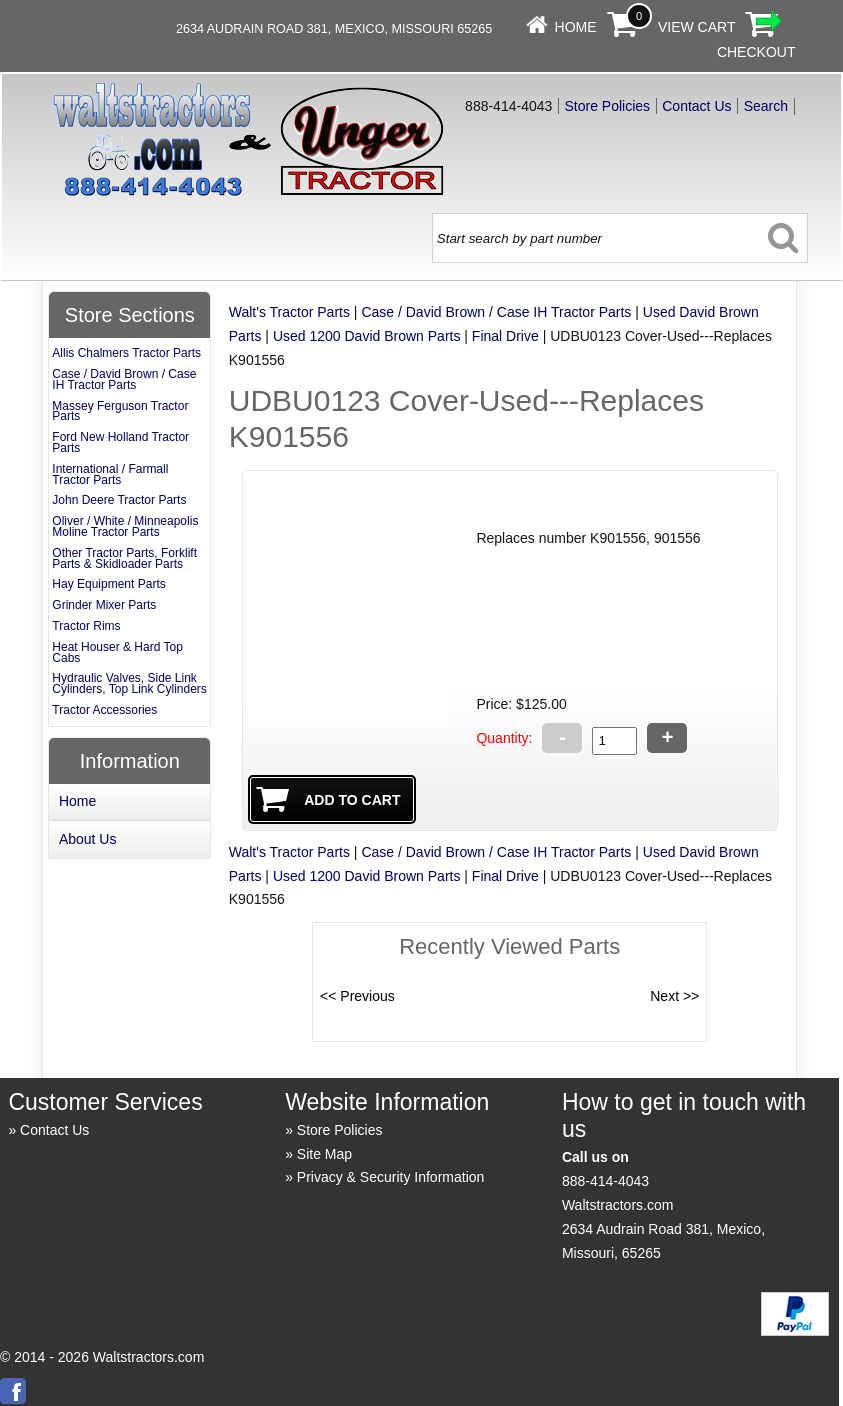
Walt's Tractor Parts (289, 312)
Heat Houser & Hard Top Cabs (117, 652)
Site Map (324, 1154)
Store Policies (607, 106)
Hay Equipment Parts (108, 584)
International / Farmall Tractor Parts (110, 474)
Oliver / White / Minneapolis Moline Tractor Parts (125, 526)
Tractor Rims (86, 626)
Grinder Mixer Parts (104, 605)
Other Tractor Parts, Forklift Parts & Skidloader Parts (124, 558)
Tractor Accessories (104, 710)
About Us (88, 839)
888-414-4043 (605, 1181)
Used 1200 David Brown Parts (367, 336)
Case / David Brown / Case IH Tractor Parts (496, 312)
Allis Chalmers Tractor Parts (126, 353)
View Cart (697, 27)
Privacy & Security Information (391, 1177)
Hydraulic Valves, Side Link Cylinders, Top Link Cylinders (129, 683)
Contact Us (696, 106)
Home (576, 27)
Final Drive (505, 336)
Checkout (756, 52)
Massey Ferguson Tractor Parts (120, 411)
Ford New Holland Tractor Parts (120, 442)
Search (766, 106)
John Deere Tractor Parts (119, 500)
